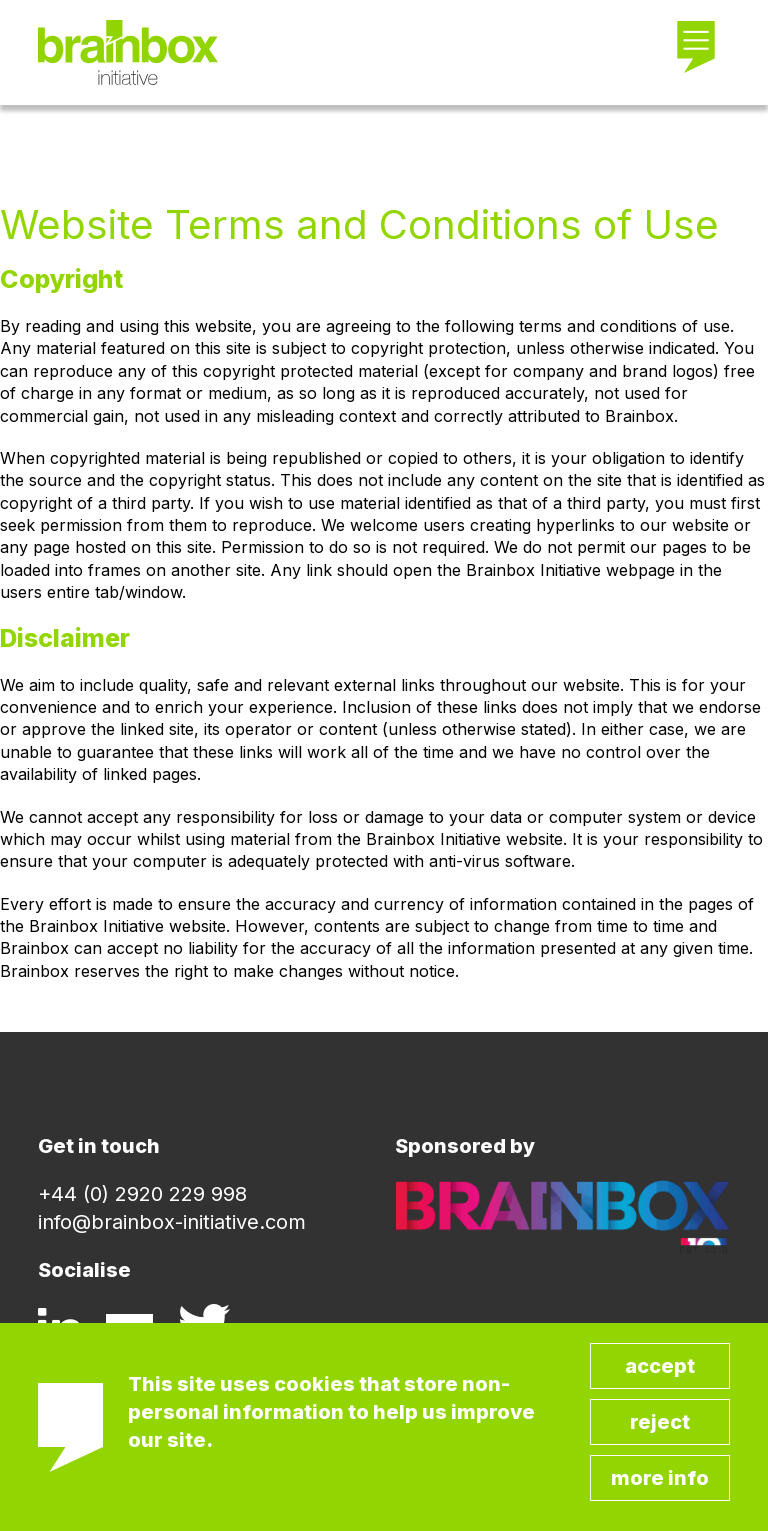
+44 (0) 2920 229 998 (142, 1194)
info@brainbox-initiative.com (172, 1222)
